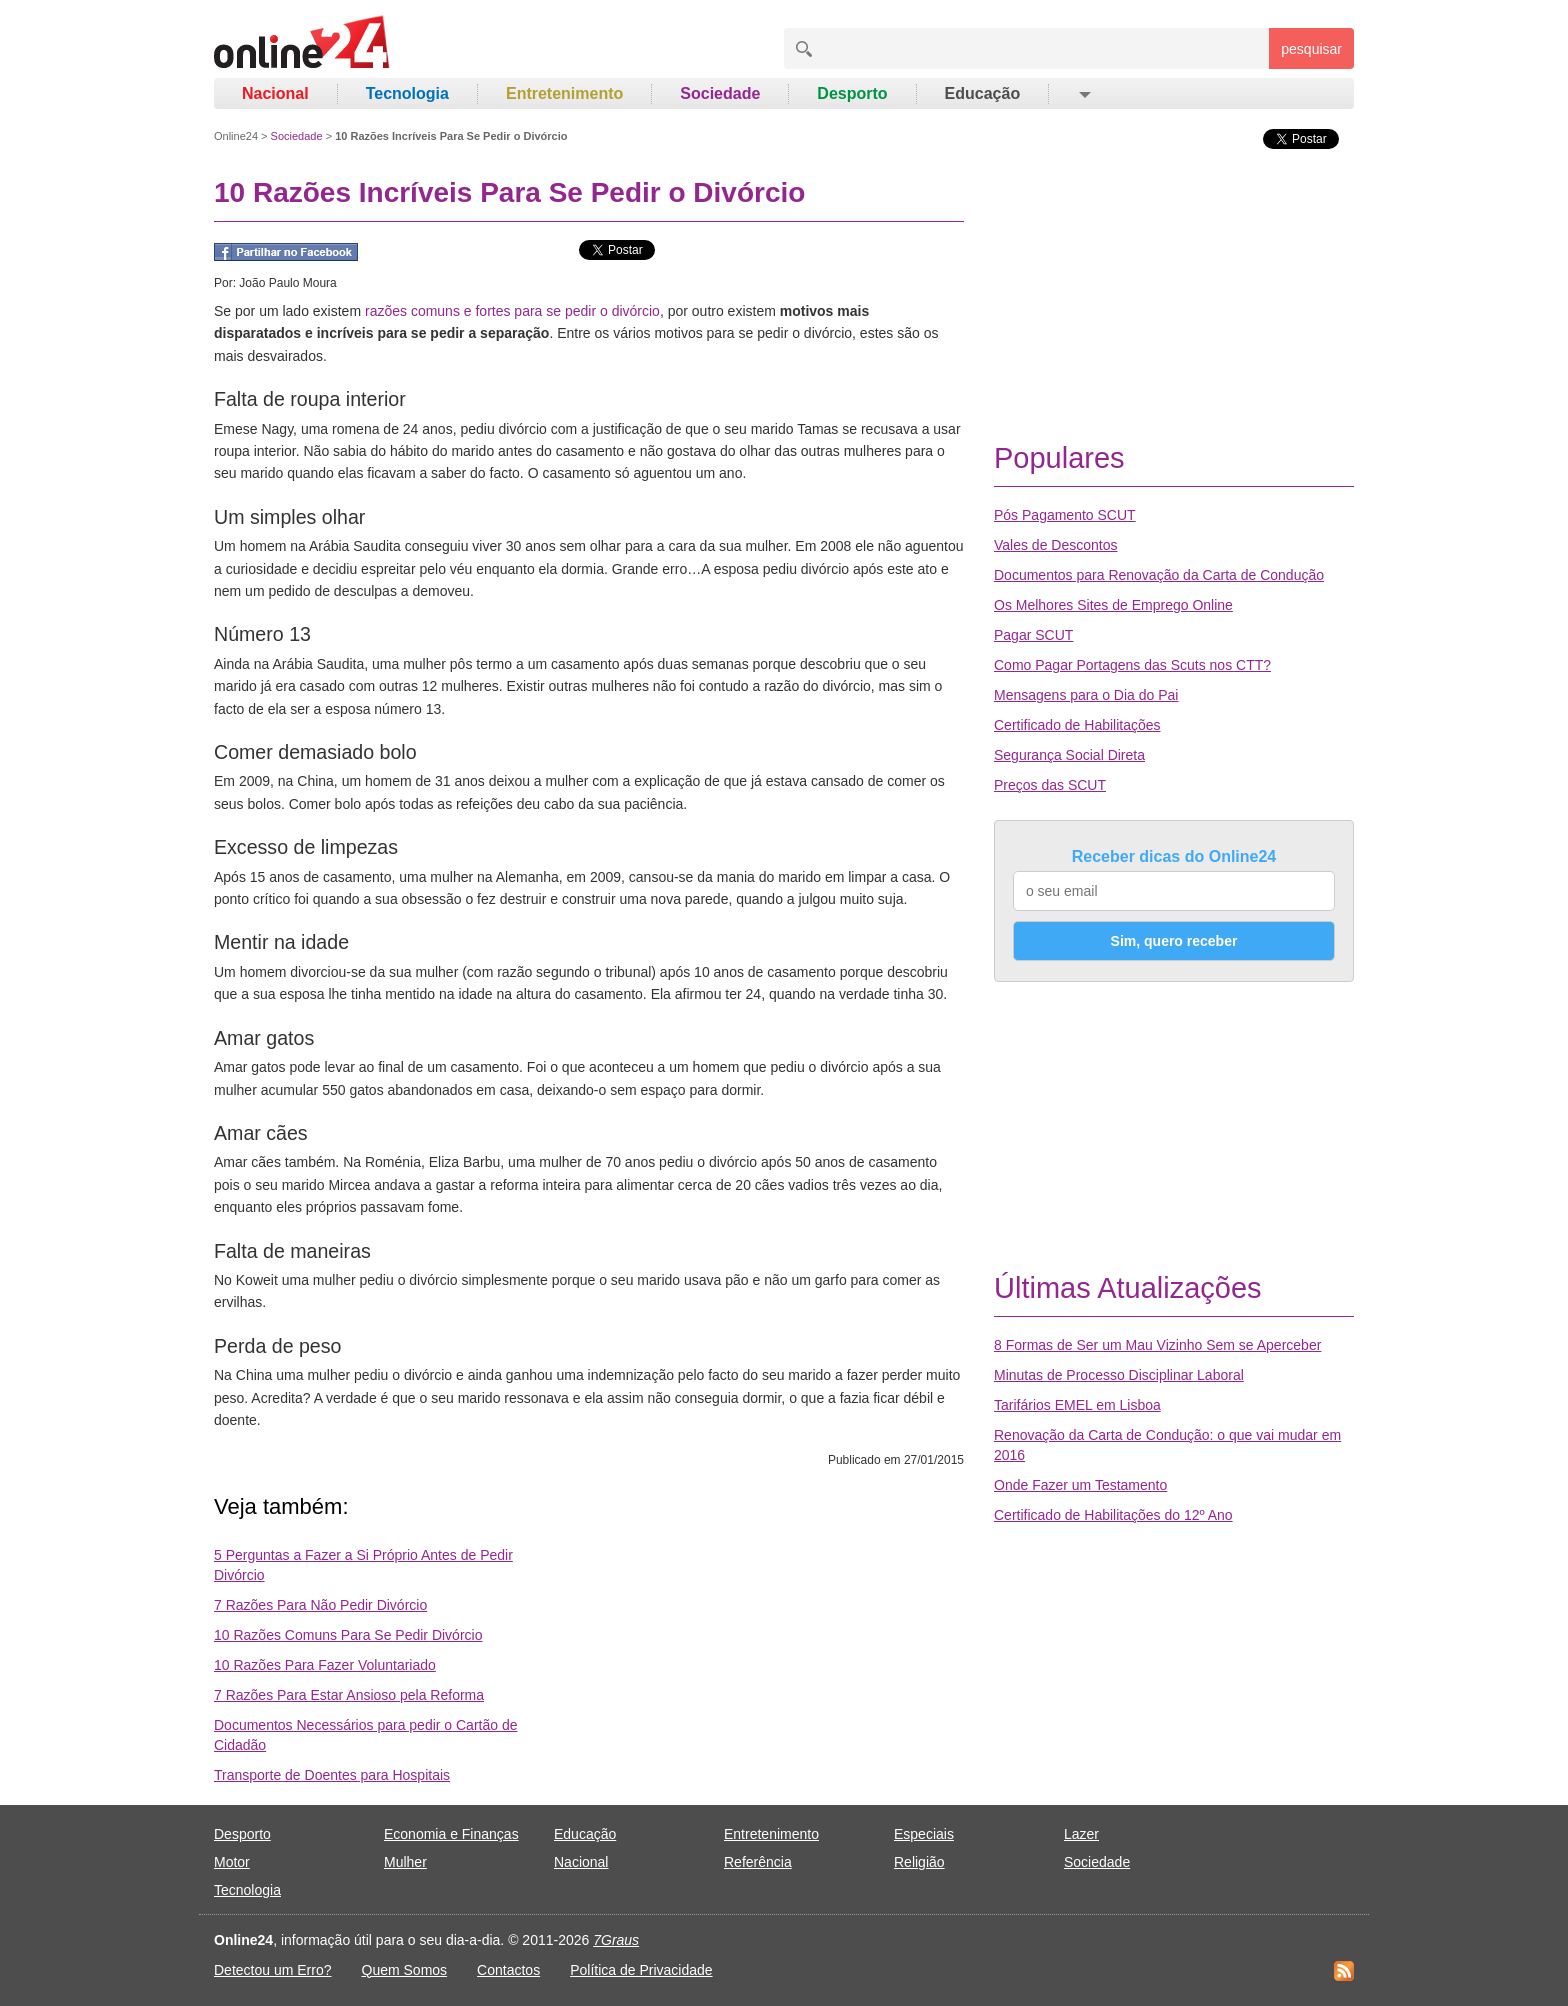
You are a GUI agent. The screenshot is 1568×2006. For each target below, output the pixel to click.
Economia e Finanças (451, 1834)
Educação (983, 93)
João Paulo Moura (287, 283)
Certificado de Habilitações (1077, 725)
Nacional (275, 93)
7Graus (616, 1940)
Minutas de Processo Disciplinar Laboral (1119, 1375)
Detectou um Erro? (273, 1970)
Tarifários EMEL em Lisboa (1077, 1405)
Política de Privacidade (641, 1970)
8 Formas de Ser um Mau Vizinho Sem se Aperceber (1157, 1345)
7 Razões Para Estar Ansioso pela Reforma (349, 1695)
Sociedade (720, 93)
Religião (919, 1862)
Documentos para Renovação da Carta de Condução (1159, 575)
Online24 (236, 136)
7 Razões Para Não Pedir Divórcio (320, 1605)
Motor (232, 1862)
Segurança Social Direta (1069, 755)
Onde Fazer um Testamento (1080, 1485)
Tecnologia (407, 93)
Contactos (508, 1970)
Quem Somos (405, 1970)
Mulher (405, 1862)
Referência (758, 1862)
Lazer (1081, 1834)
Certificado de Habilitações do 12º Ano (1113, 1515)
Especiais (924, 1834)
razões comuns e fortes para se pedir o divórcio (512, 311)
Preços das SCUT (1050, 785)
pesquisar (1311, 49)
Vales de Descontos (1055, 545)
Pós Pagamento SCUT (1065, 515)
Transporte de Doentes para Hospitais (332, 1775)
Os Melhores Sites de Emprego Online (1113, 605)
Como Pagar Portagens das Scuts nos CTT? (1132, 665)
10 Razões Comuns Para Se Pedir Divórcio (348, 1635)
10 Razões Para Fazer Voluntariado (325, 1665)
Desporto (852, 93)
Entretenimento (564, 93)
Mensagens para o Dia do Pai (1086, 695)
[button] (1083, 94)
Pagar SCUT (1033, 635)
